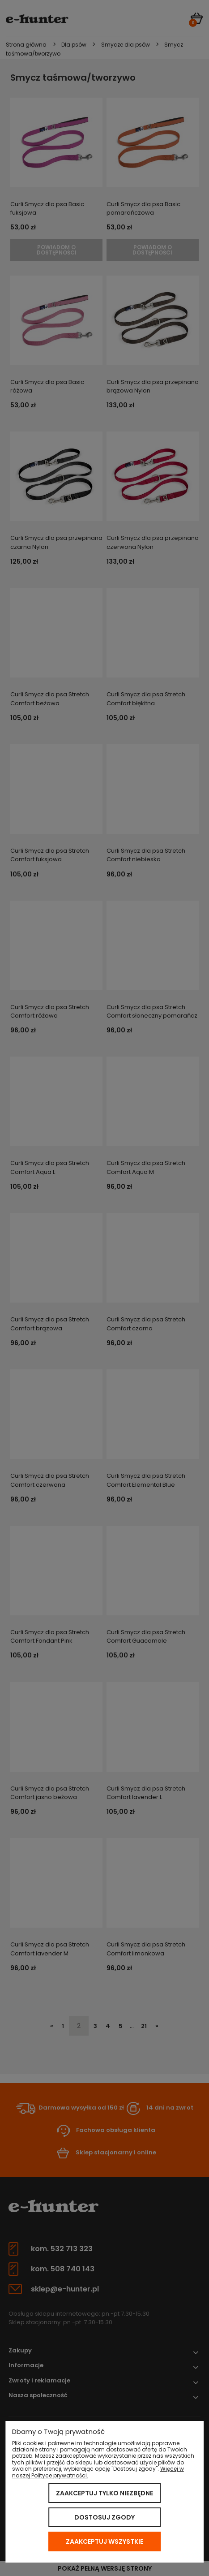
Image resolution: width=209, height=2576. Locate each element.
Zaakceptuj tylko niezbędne (104, 2493)
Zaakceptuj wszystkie (104, 2541)
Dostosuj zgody (104, 2517)
